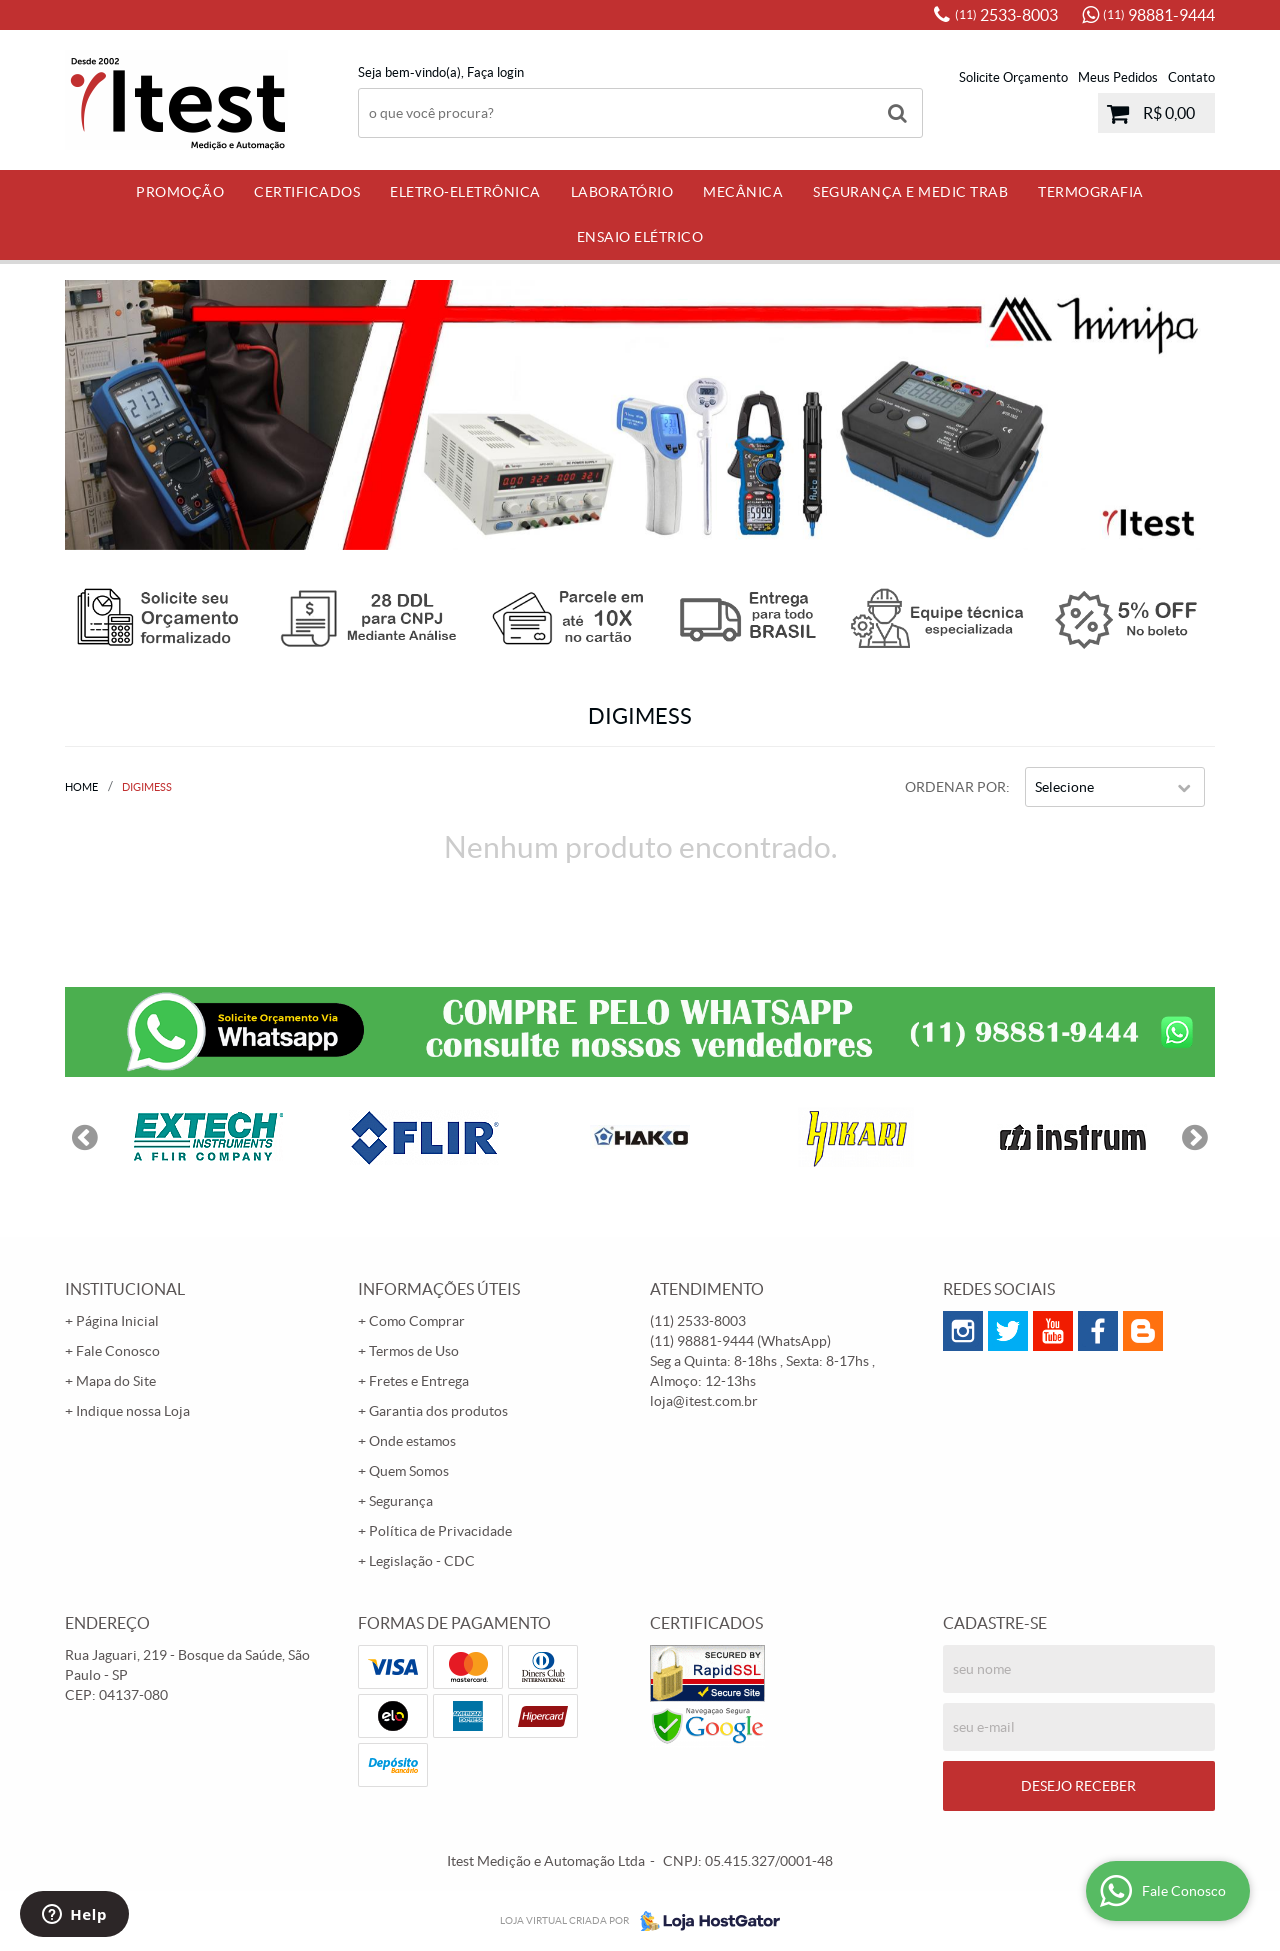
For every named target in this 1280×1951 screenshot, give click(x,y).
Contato (1191, 77)
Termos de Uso (414, 1351)
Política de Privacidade (440, 1531)
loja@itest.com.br (704, 1401)
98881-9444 (1159, 15)
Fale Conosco (118, 1351)
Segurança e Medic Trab (910, 192)
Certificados (307, 192)
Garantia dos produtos (438, 1411)
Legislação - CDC (422, 1561)
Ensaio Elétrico (640, 237)
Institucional (125, 1289)
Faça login (495, 72)
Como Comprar (417, 1321)
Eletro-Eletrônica (465, 192)
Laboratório (622, 192)
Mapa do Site (116, 1381)
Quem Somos (409, 1471)
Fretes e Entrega (419, 1381)
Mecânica (743, 192)
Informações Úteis (439, 1289)
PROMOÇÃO (180, 192)
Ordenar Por (955, 787)
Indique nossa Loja (133, 1411)
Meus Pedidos (1118, 77)
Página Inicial (117, 1321)
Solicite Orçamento (1013, 77)
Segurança (401, 1501)
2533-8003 (1006, 15)
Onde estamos (412, 1441)
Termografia (1091, 192)
